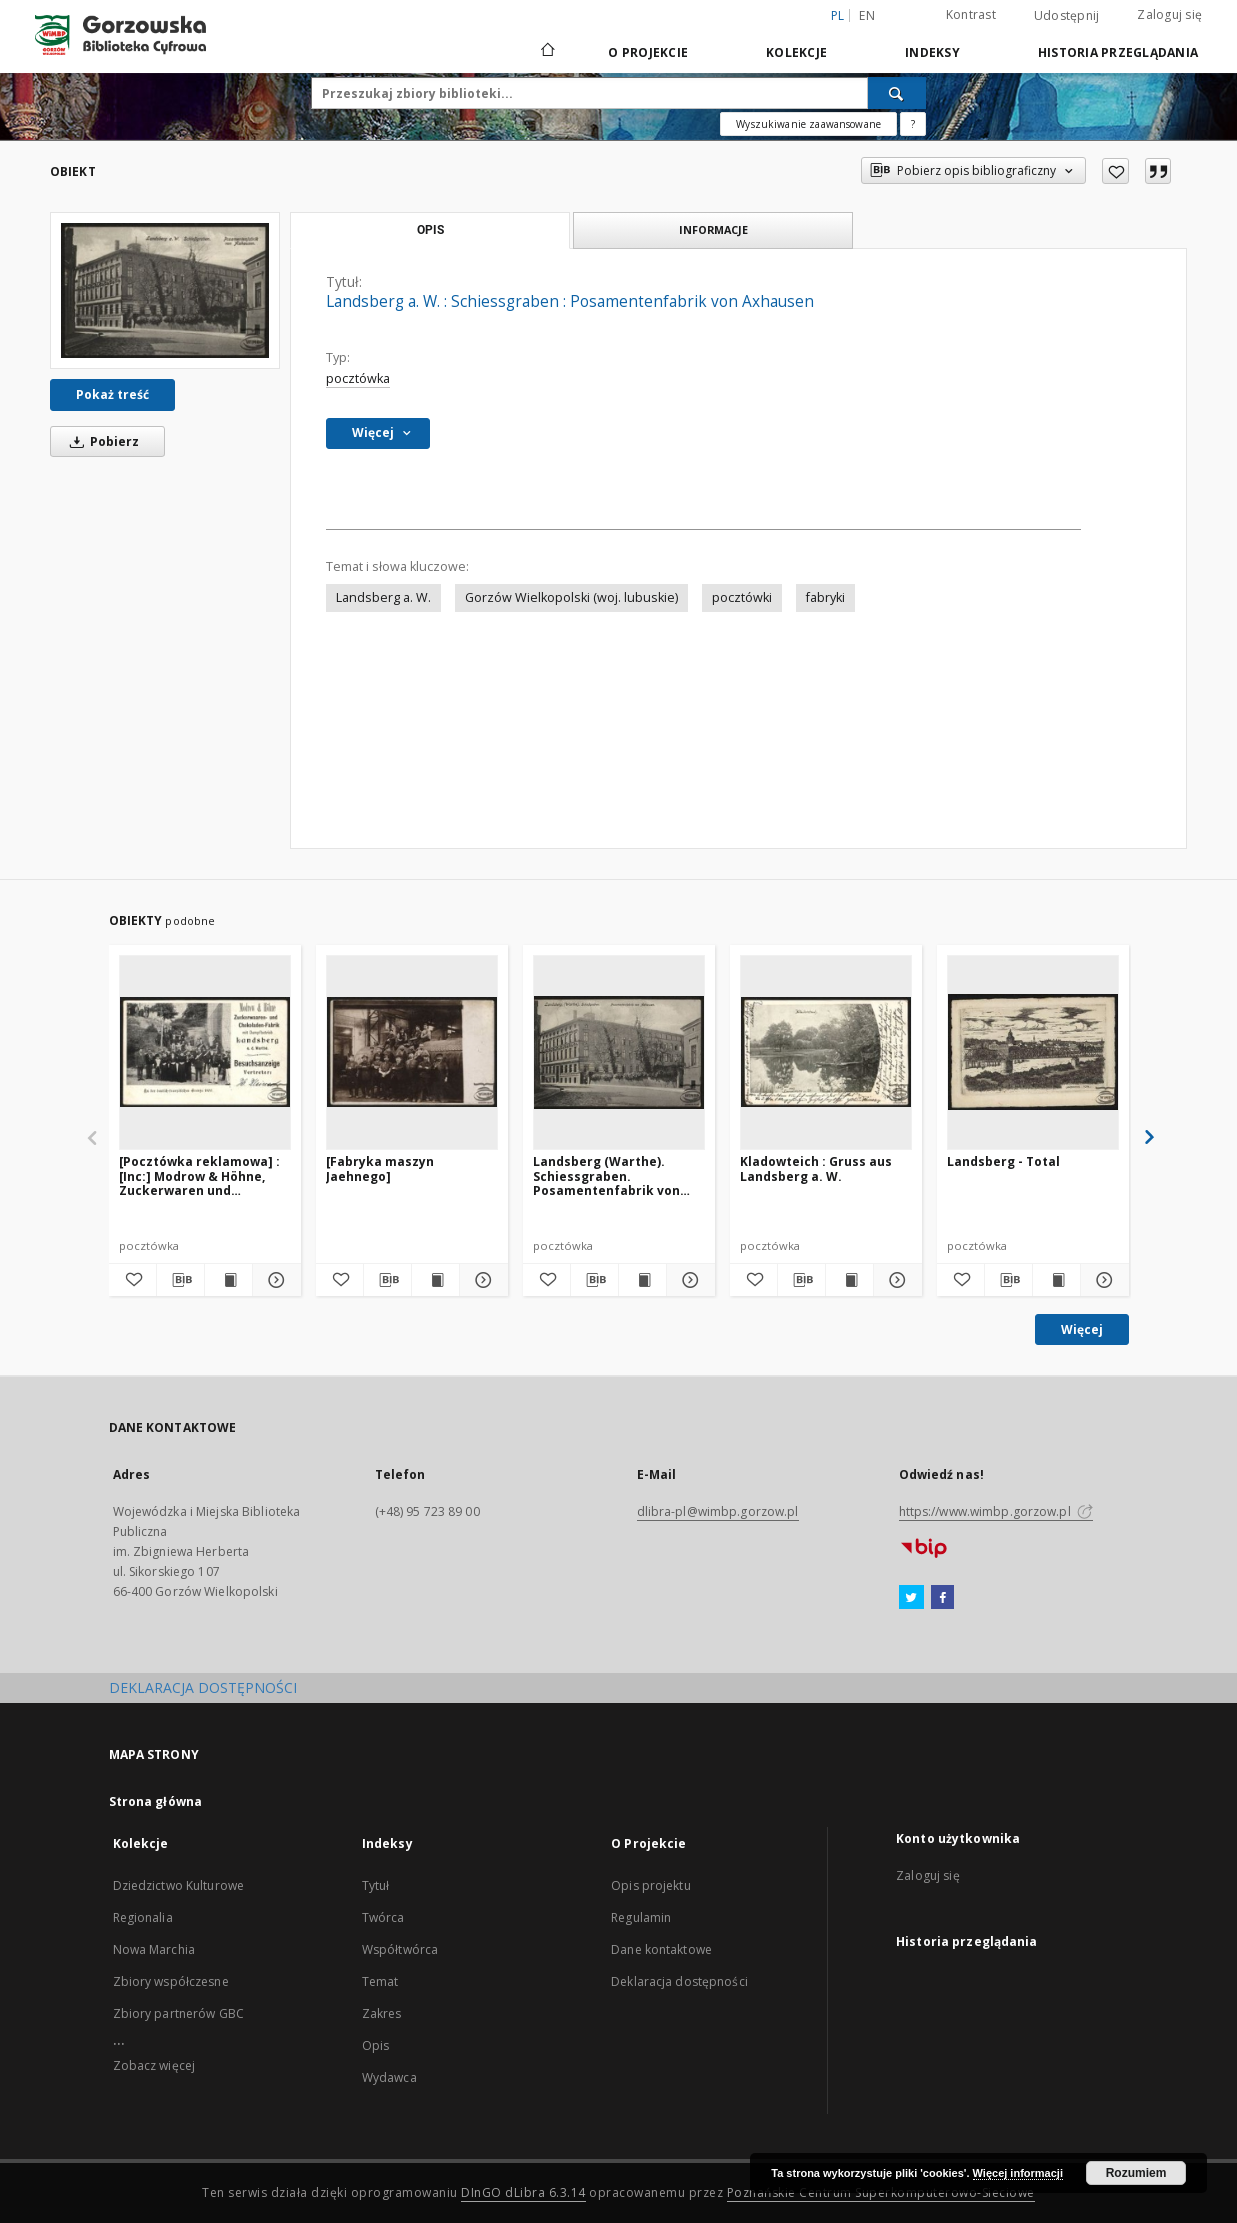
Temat (380, 1981)
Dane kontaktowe (661, 1949)
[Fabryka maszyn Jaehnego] (380, 1168)
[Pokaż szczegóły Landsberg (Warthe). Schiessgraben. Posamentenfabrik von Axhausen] (687, 1280)
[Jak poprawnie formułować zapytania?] (913, 124)
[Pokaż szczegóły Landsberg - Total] (1101, 1280)
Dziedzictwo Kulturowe (179, 1885)
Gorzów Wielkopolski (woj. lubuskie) (571, 597)
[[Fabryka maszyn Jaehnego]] (412, 1052)
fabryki (825, 597)
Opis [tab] (430, 230)
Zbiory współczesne (171, 1981)
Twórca (383, 1917)
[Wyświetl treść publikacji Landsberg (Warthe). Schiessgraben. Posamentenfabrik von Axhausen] (642, 1280)
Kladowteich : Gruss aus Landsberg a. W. (816, 1168)
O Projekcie (648, 52)
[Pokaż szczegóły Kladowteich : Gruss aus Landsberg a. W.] (894, 1280)
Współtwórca (400, 1949)
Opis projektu (651, 1885)
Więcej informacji (1018, 2173)
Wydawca (389, 2077)
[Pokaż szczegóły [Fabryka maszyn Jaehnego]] (480, 1280)
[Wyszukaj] (897, 93)
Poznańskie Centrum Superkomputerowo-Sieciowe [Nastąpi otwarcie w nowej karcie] (881, 2192)
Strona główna (156, 1801)
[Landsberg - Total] (1033, 1052)
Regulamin (641, 1917)
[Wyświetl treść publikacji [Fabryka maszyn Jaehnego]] (435, 1280)
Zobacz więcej (154, 2065)
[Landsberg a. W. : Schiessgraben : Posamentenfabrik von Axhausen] (165, 290)
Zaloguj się (1169, 14)
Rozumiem (1136, 2173)
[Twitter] (911, 1598)
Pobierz (101, 441)
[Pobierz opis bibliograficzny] (180, 1280)
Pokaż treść (112, 394)
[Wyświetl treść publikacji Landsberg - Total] (1056, 1280)
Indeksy (932, 52)
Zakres (382, 2013)
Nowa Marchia (154, 1949)
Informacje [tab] (713, 229)
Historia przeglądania (1118, 52)
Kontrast (971, 14)
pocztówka (358, 378)
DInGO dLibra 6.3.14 (523, 2192)
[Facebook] (942, 1598)
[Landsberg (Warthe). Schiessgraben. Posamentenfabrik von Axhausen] (619, 1052)
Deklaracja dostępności (679, 1981)
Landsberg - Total (1003, 1161)
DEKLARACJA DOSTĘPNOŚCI (203, 1687)
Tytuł (376, 1885)
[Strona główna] (546, 52)
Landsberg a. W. (383, 597)
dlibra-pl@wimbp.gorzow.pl (718, 1511)
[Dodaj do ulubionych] (1115, 171)
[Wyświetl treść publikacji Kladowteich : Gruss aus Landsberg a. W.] (849, 1280)
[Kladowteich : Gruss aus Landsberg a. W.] (826, 1052)
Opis (375, 2045)
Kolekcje (796, 52)
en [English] (867, 15)
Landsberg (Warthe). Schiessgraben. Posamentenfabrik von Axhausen (606, 1175)
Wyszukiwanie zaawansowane (808, 124)
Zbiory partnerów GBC (178, 2013)
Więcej (1082, 1329)
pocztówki (742, 597)
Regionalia (143, 1917)
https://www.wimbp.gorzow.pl (996, 1511)
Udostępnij (1067, 16)
